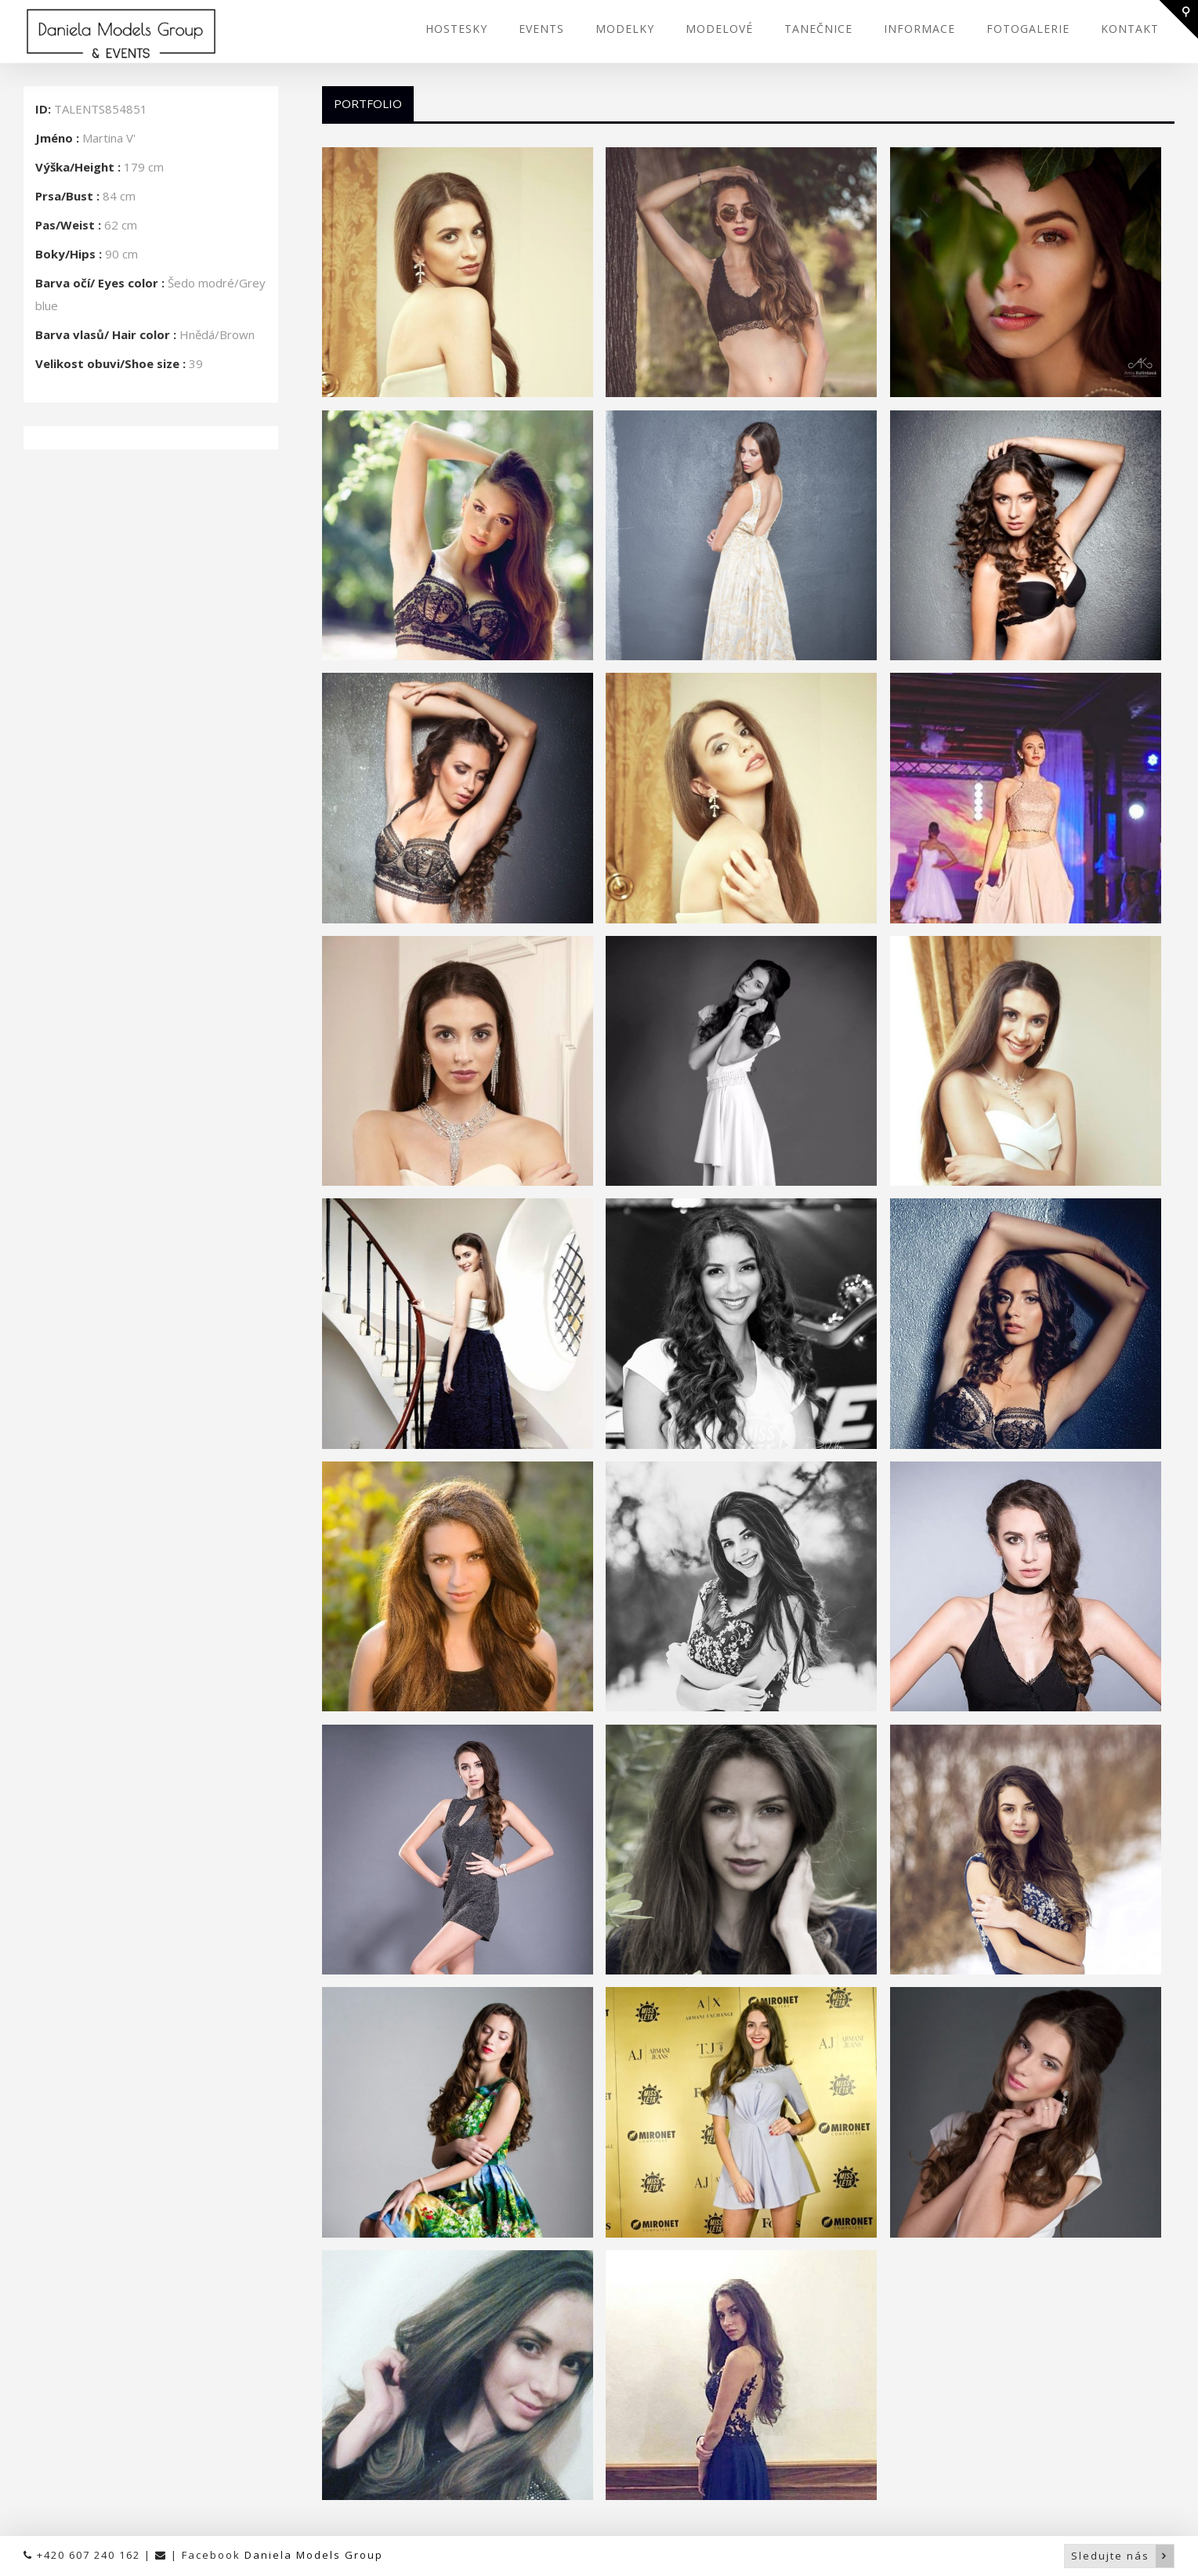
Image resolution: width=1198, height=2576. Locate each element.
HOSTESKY (456, 28)
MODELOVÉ (719, 28)
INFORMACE (919, 28)
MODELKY (624, 28)
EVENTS (541, 28)
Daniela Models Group (313, 2555)
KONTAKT (1130, 28)
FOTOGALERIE (1028, 28)
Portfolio (368, 103)
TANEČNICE (818, 28)
